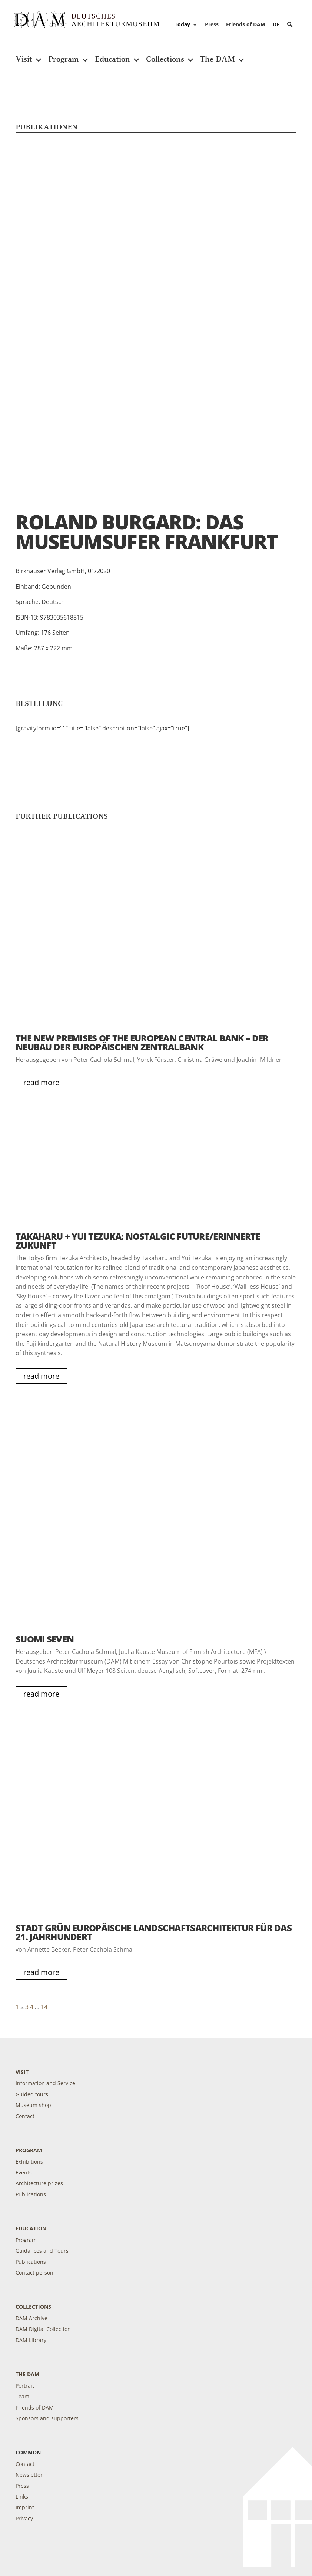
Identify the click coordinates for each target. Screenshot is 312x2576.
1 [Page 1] (17, 2007)
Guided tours (32, 2094)
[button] (289, 24)
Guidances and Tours (42, 2250)
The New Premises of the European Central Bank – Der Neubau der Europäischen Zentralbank (142, 1042)
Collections (170, 55)
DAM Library (31, 2340)
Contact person (34, 2272)
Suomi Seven (45, 1639)
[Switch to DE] (276, 24)
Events (24, 2172)
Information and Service (45, 2083)
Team (22, 2396)
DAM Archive (31, 2318)
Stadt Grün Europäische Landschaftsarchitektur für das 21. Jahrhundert (154, 1932)
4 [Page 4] (31, 2007)
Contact (25, 2116)
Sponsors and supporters (47, 2418)
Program (68, 55)
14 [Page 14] (44, 2007)
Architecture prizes (39, 2183)
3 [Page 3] (27, 2007)
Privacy (24, 2518)
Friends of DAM (245, 24)
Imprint (25, 2507)
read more (41, 1082)
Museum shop (33, 2104)
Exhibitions (29, 2161)
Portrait (25, 2385)
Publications (31, 2194)
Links (22, 2496)
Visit (29, 55)
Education (117, 55)
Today (186, 24)
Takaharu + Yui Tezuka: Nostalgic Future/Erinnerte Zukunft (138, 1240)
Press (212, 24)
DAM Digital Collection (43, 2328)
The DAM (222, 55)
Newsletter (29, 2474)
